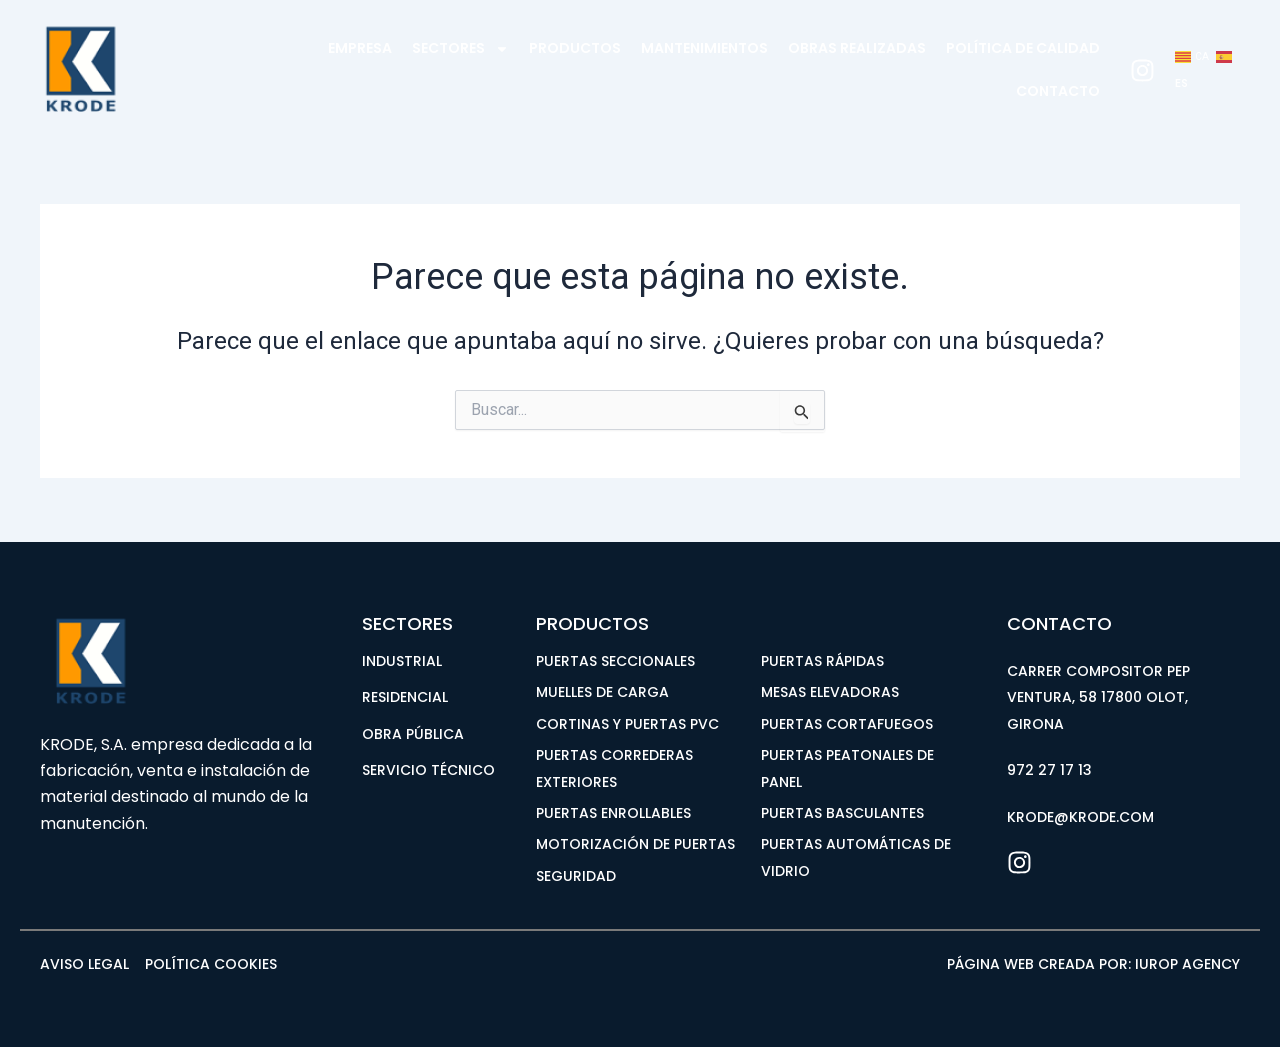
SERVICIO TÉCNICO (428, 770)
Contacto (1058, 91)
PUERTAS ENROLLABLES (613, 813)
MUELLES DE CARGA (602, 692)
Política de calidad (1023, 48)
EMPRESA (360, 48)
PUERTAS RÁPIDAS (822, 661)
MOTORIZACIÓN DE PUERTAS (635, 844)
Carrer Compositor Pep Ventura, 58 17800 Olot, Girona (1098, 697)
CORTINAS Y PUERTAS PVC (627, 724)
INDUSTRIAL (402, 661)
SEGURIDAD (576, 876)
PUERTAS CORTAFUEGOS (847, 724)
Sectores (460, 49)
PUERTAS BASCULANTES (842, 813)
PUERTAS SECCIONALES (615, 661)
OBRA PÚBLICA (413, 734)
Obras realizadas (857, 48)
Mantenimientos (704, 48)
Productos (575, 48)
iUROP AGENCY (1187, 964)
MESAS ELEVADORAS (830, 692)
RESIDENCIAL (405, 697)
